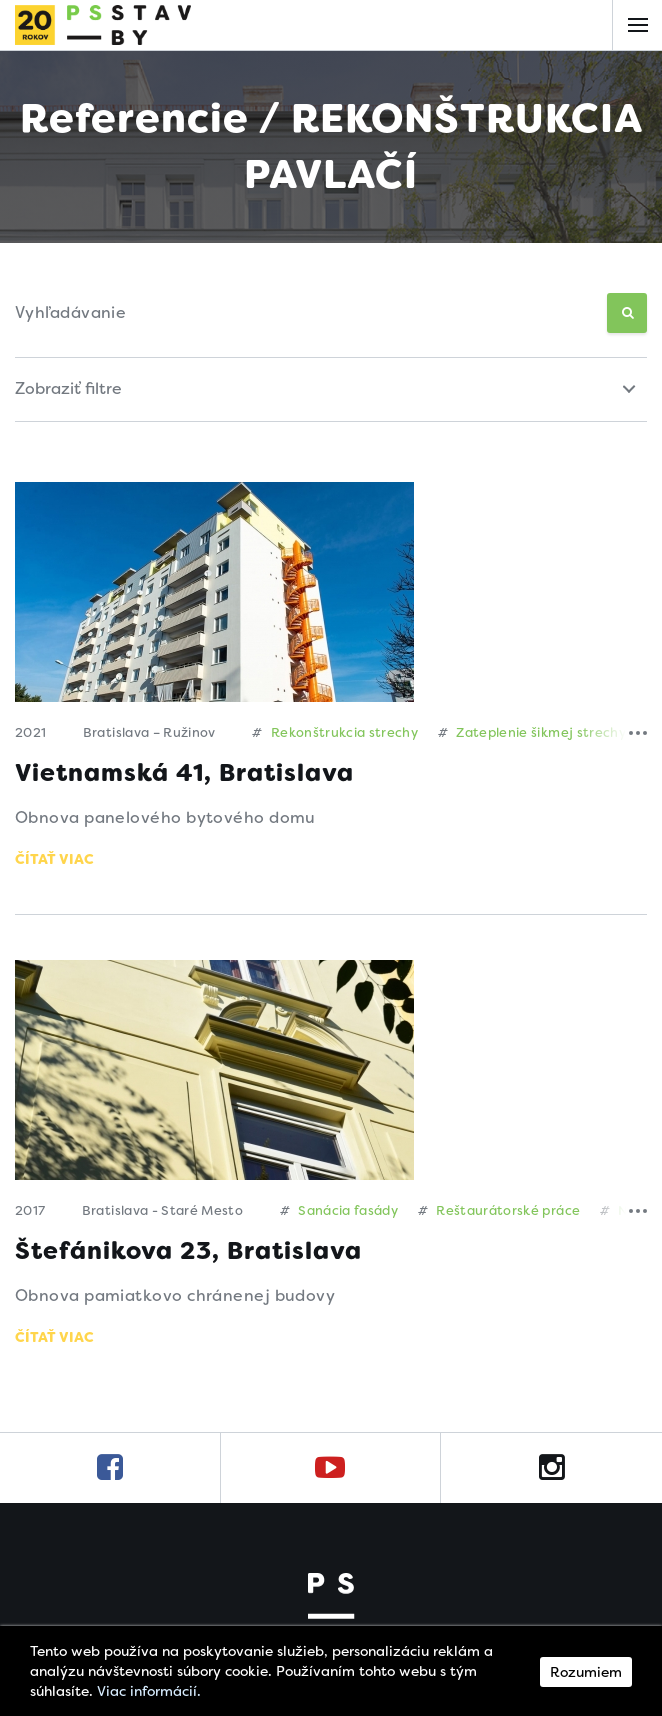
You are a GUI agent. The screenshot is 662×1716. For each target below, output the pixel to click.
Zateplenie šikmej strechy (532, 732)
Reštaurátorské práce (499, 1210)
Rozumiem (586, 1672)
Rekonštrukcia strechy (335, 732)
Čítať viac (54, 859)
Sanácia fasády (339, 1210)
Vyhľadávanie (70, 312)
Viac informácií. (149, 1691)
